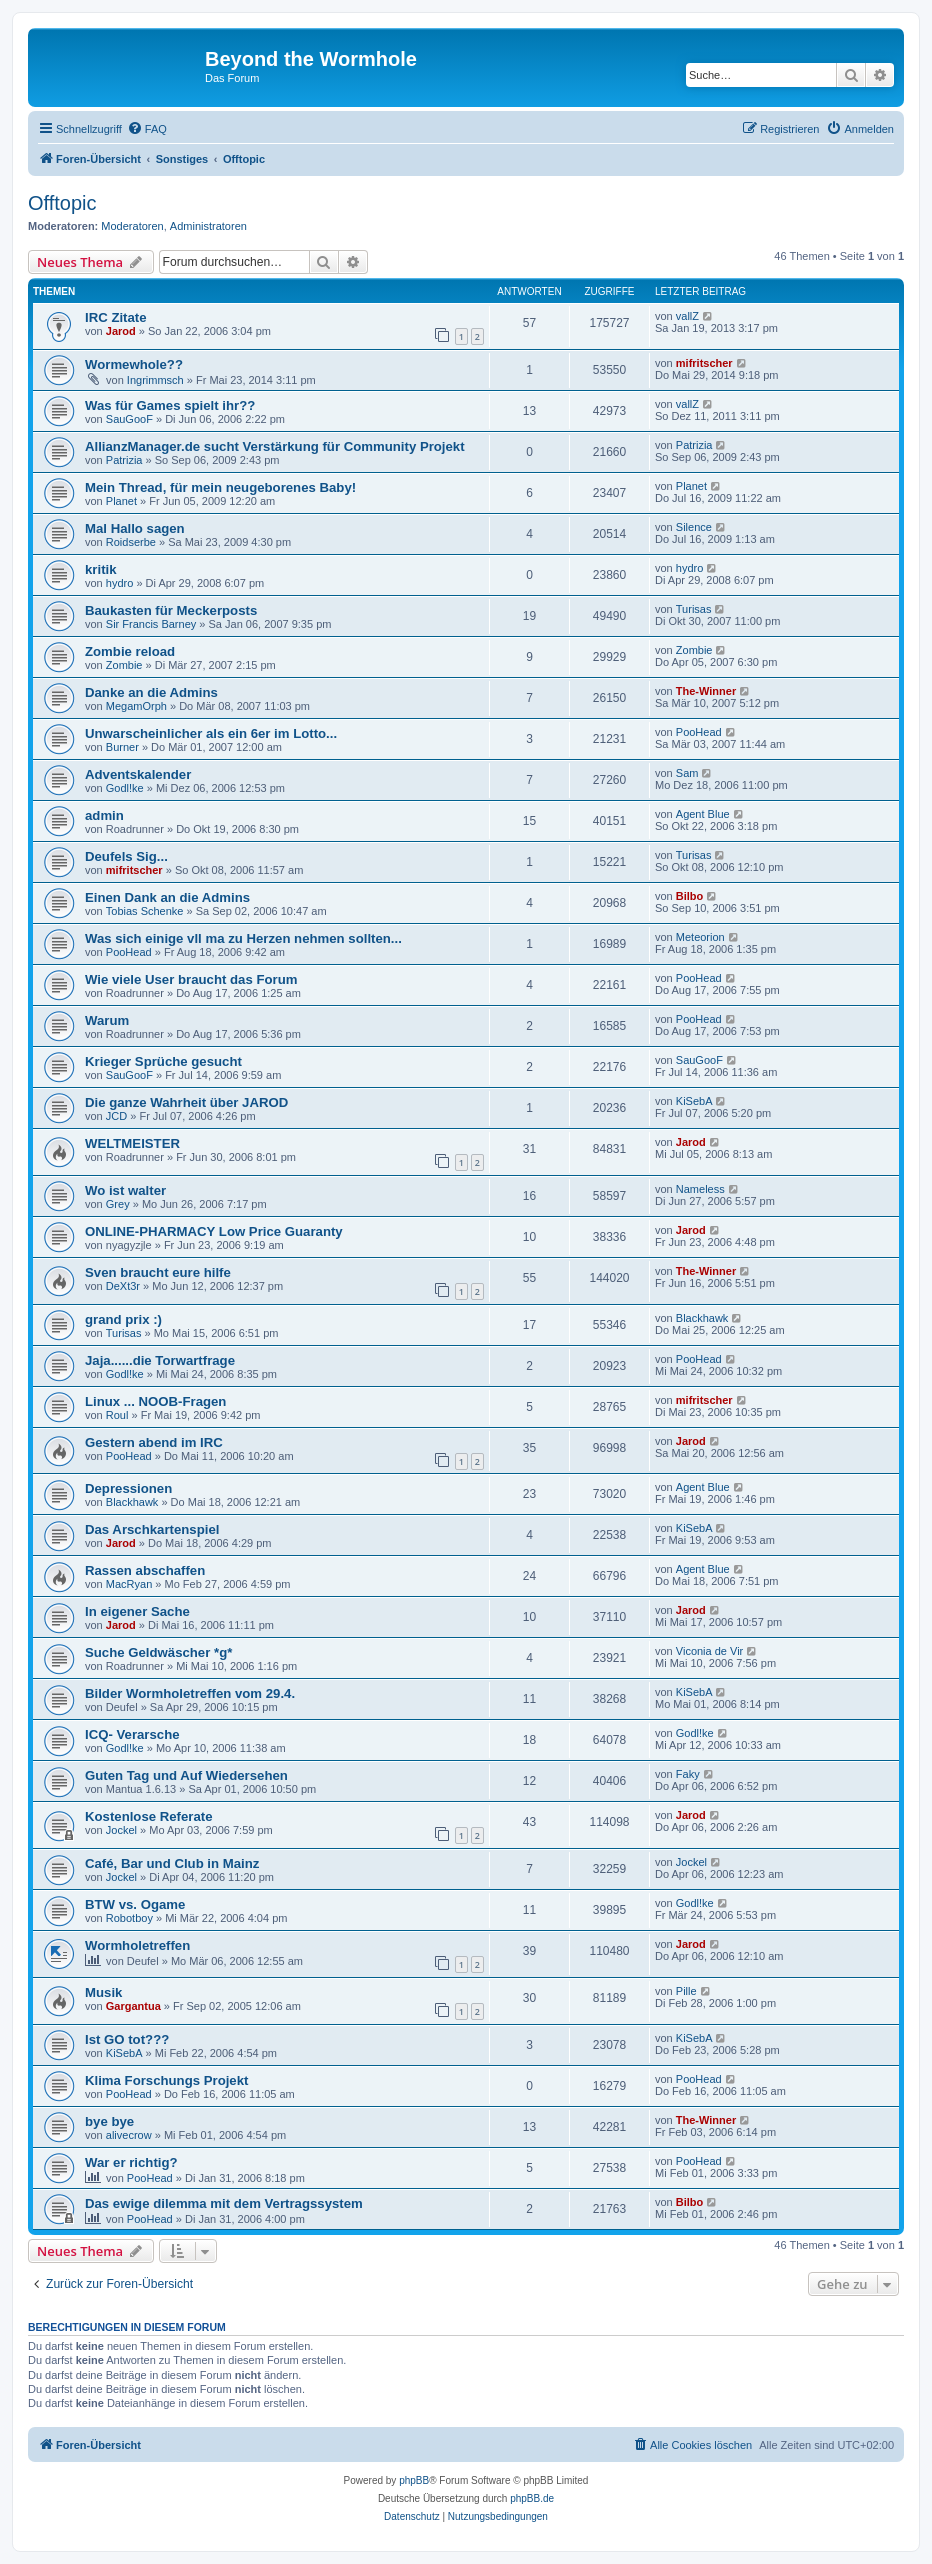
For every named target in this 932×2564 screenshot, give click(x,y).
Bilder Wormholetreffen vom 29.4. (190, 1693)
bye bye (109, 2121)
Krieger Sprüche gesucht (163, 1061)
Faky (688, 1774)
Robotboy (129, 1918)
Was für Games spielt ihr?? (170, 405)
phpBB (414, 2480)
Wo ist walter (125, 1190)
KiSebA (694, 1101)
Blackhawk (702, 1318)
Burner (122, 747)
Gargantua (133, 2006)
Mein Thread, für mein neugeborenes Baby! (220, 487)
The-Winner (706, 691)
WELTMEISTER (132, 1143)
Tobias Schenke (145, 911)
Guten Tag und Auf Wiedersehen (186, 1775)
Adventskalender (138, 774)
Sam (687, 773)
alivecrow (129, 2135)
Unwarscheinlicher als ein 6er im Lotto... (211, 733)
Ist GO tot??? (127, 2039)
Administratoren (208, 226)
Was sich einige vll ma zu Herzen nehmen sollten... (243, 938)
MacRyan (129, 1584)
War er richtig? (131, 2162)
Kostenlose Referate (149, 1816)
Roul (117, 1415)
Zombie (124, 665)
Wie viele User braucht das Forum (191, 979)
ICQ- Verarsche (132, 1734)
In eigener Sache (137, 1611)
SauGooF (129, 419)
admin (104, 815)
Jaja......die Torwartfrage (160, 1360)
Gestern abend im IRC (154, 1442)
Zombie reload (130, 651)
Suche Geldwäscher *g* (158, 1652)
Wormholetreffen (137, 1945)
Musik (103, 1992)
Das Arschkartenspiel (152, 1529)
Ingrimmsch (155, 380)
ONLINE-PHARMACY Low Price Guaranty (214, 1231)
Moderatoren (132, 226)
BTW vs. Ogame (135, 1904)
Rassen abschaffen (145, 1570)
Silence (694, 527)
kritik (101, 569)
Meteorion (700, 937)
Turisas (694, 609)
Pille (686, 1991)
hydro (120, 583)
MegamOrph (136, 706)
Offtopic (62, 203)
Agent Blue (703, 814)
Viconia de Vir (709, 1651)
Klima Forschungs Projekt (166, 2080)
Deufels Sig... (126, 856)
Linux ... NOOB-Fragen (155, 1401)
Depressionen (128, 1488)
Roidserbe (131, 542)
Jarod (121, 331)
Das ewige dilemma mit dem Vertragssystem (224, 2203)
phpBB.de (532, 2498)
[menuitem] (147, 129)
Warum (107, 1020)
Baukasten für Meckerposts (171, 610)
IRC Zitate (116, 317)
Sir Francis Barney (151, 624)
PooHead (699, 732)
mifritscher (704, 363)
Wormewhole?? (134, 364)
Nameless (700, 1189)
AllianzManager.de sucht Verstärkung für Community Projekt (275, 446)
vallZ (687, 316)
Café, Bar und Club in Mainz (172, 1863)
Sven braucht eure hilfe (158, 1272)
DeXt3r (123, 1286)
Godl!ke (125, 788)
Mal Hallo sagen (135, 528)
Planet (121, 501)
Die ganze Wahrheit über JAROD (186, 1102)
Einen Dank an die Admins (167, 897)
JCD (116, 1116)
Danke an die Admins (151, 692)
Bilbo (690, 896)
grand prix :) (123, 1319)
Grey (118, 1204)
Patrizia (124, 460)
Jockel (121, 1830)
